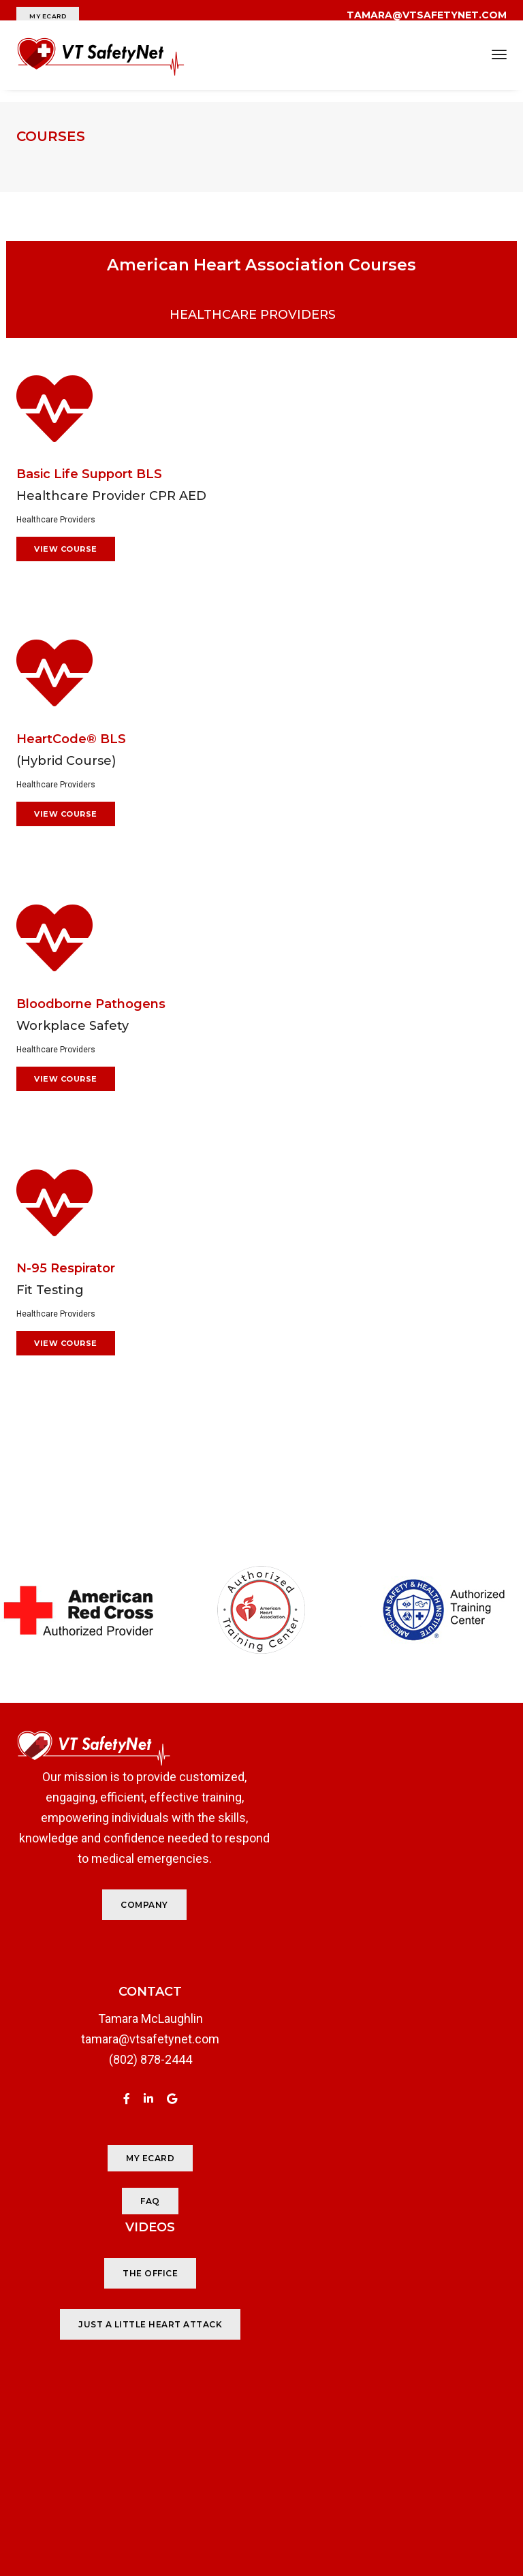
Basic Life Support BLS (89, 455)
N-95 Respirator (65, 1252)
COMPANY (128, 1898)
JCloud (488, 2511)
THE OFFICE (389, 2031)
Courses (50, 136)
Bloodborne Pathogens (90, 986)
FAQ (134, 2194)
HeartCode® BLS (71, 721)
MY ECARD (47, 16)
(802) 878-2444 (134, 2052)
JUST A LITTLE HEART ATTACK (389, 2082)
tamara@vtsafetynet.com (134, 2032)
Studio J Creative (414, 2511)
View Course (65, 530)
